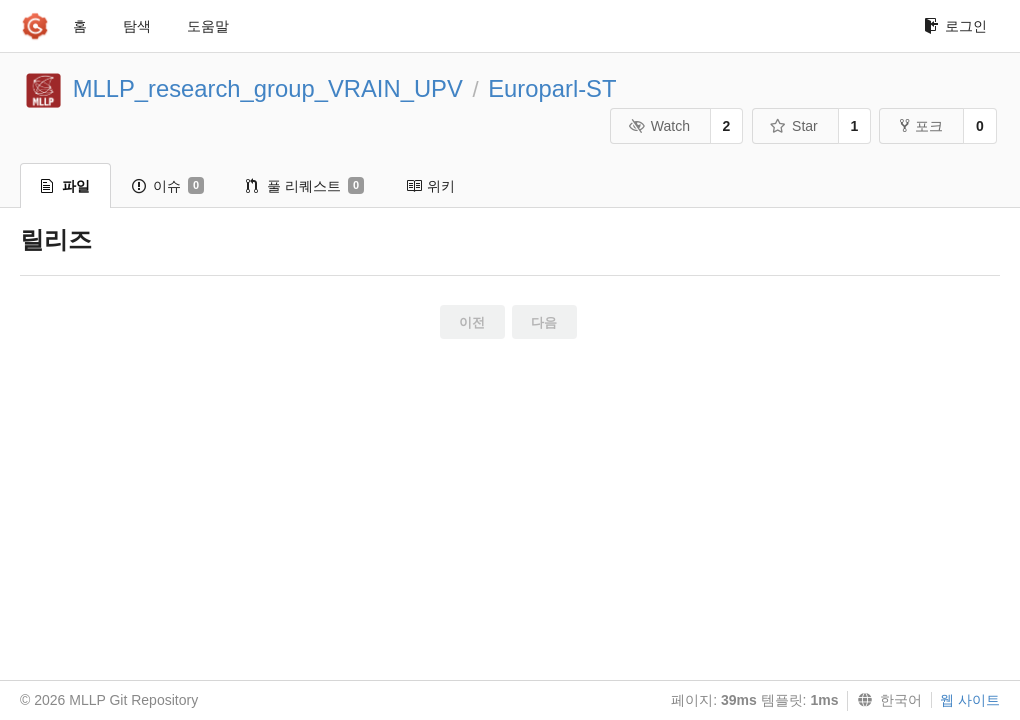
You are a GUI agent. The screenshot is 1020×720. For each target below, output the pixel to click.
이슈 (168, 186)
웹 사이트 (970, 700)
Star (794, 126)
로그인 (955, 26)
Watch (659, 126)
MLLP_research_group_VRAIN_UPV (268, 88)
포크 (921, 126)
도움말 (208, 26)
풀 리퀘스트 (305, 186)
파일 (65, 186)
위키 (430, 186)
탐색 (137, 26)
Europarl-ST (552, 88)
